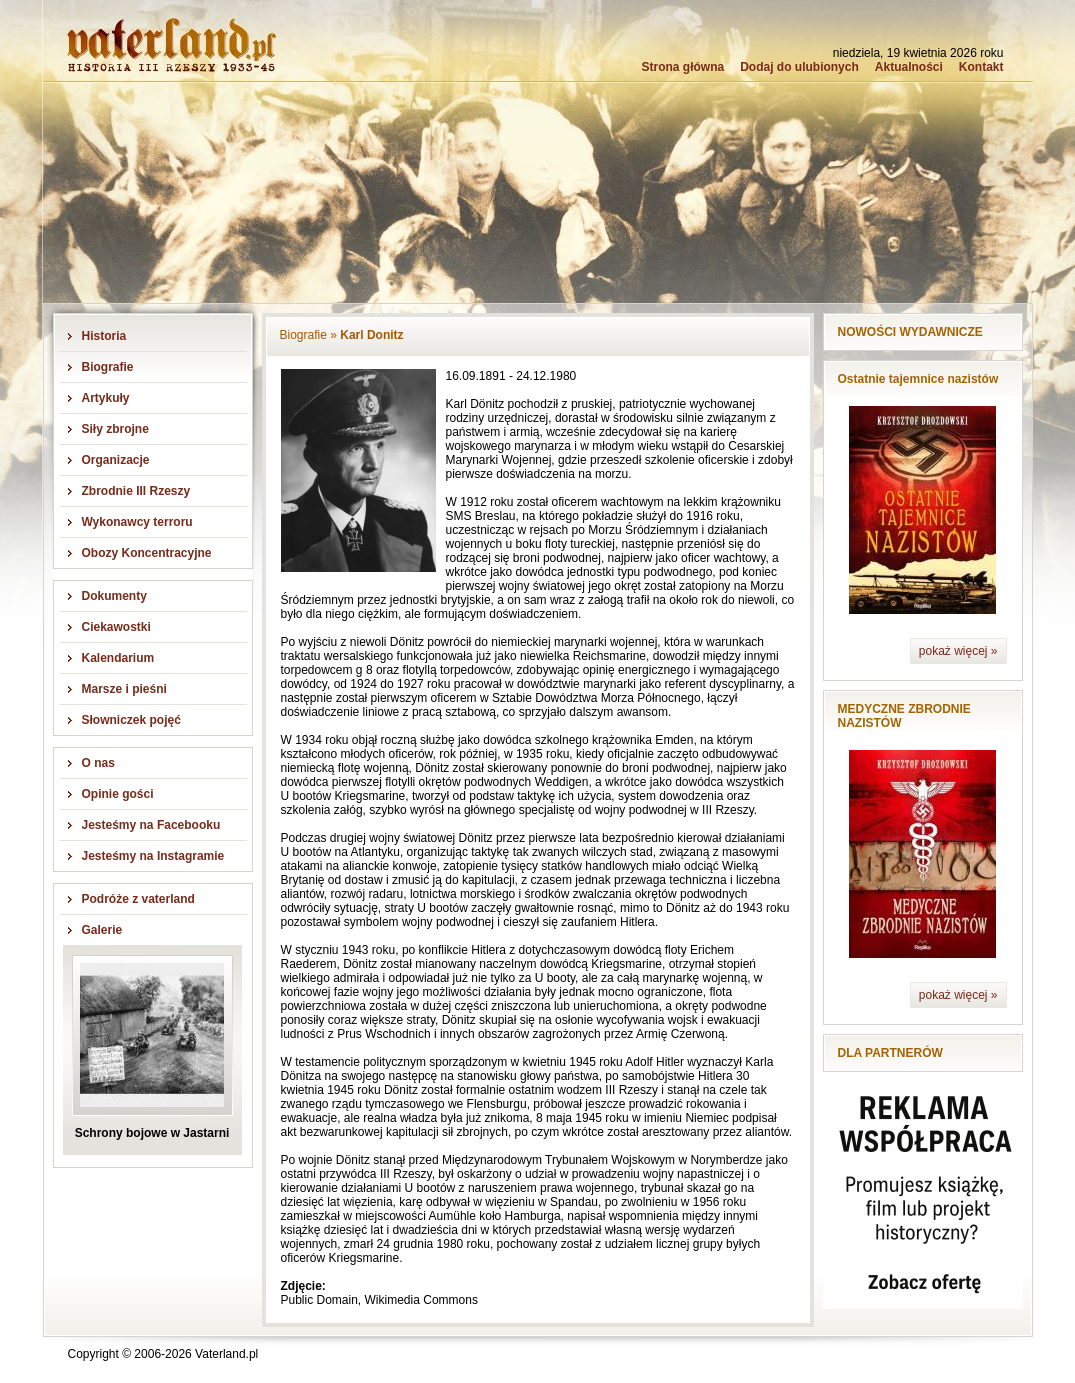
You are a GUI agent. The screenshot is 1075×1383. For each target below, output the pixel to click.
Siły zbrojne (115, 429)
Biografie (108, 367)
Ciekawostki (116, 627)
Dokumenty (114, 596)
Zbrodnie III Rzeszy (136, 491)
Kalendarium (118, 658)
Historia (104, 336)
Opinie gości (118, 794)
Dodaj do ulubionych (799, 67)
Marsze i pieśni (124, 689)
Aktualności (909, 67)
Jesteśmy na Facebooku (151, 825)
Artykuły (106, 398)
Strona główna (682, 67)
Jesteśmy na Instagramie (153, 856)
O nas (98, 763)
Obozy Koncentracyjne (147, 553)
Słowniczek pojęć (131, 720)
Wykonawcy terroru (137, 522)
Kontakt (981, 67)
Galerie (102, 930)
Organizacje (116, 460)
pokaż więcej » (958, 651)
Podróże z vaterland (138, 899)
